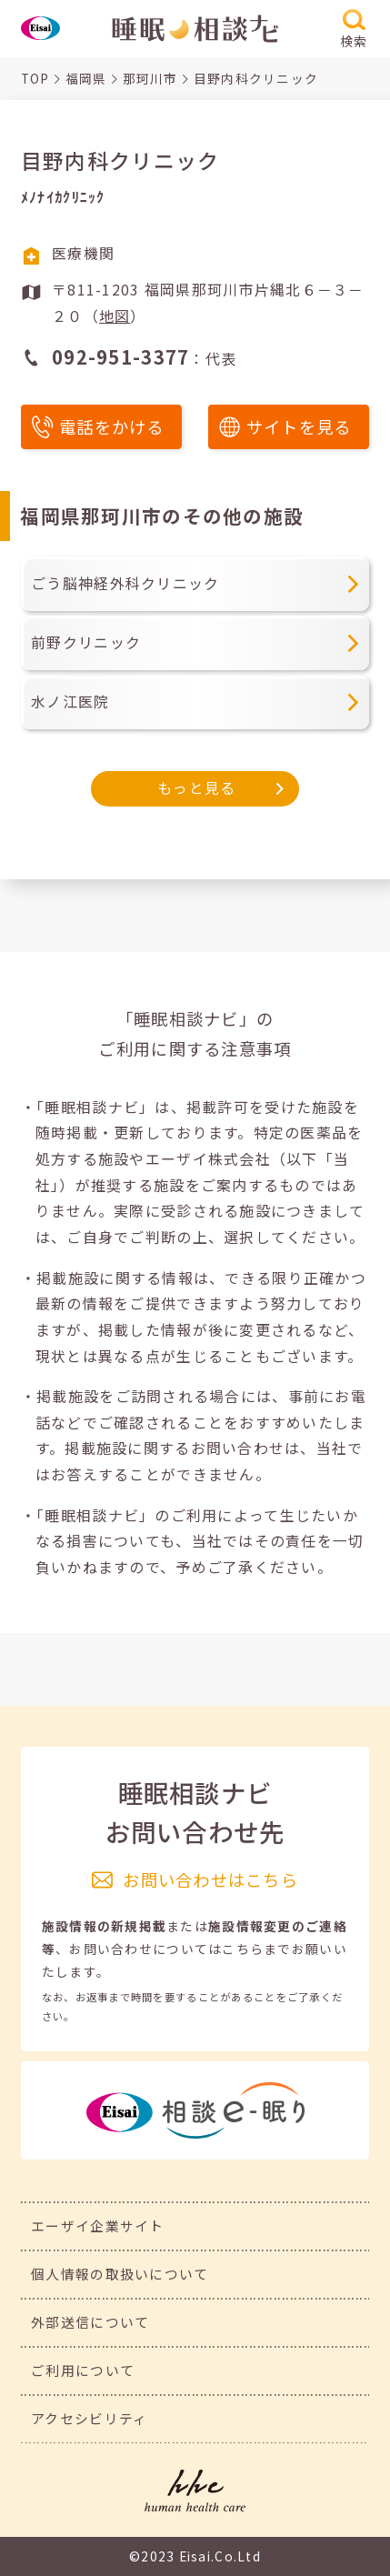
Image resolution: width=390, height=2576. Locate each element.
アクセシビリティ (89, 2418)
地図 (115, 316)
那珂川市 (150, 78)
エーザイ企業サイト (97, 2225)
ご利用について (83, 2370)
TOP (35, 78)
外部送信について (90, 2321)
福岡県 (86, 78)
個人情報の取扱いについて (119, 2273)
